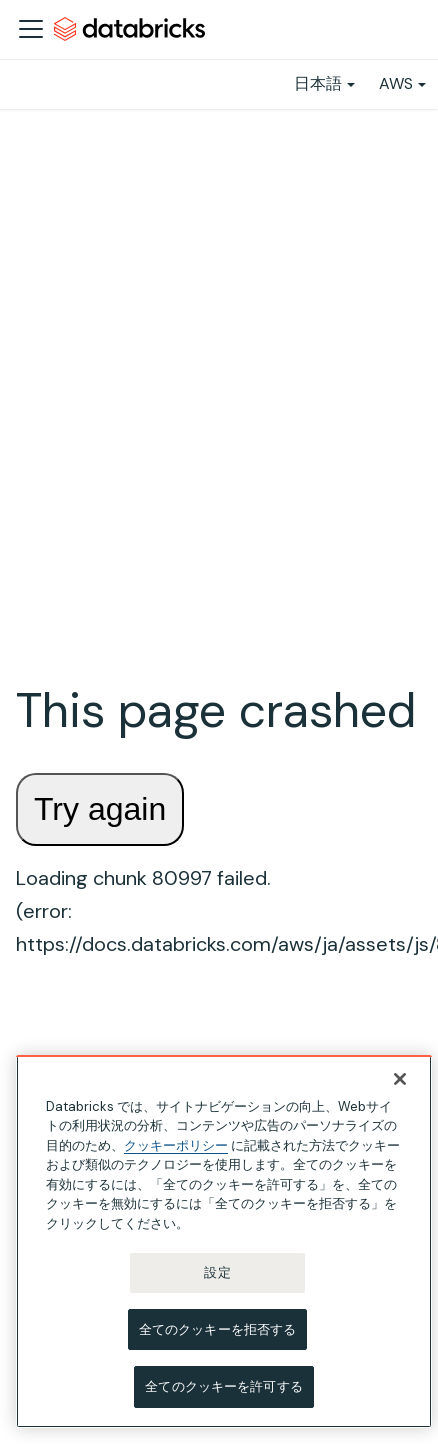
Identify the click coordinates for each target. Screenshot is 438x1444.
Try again (100, 809)
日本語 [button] (318, 83)
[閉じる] (400, 1079)
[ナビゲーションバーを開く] (31, 29)
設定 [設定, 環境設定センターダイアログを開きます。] (217, 1272)
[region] (224, 1241)
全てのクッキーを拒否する (218, 1329)
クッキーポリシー (176, 1145)
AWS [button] (396, 83)
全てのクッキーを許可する (224, 1386)
